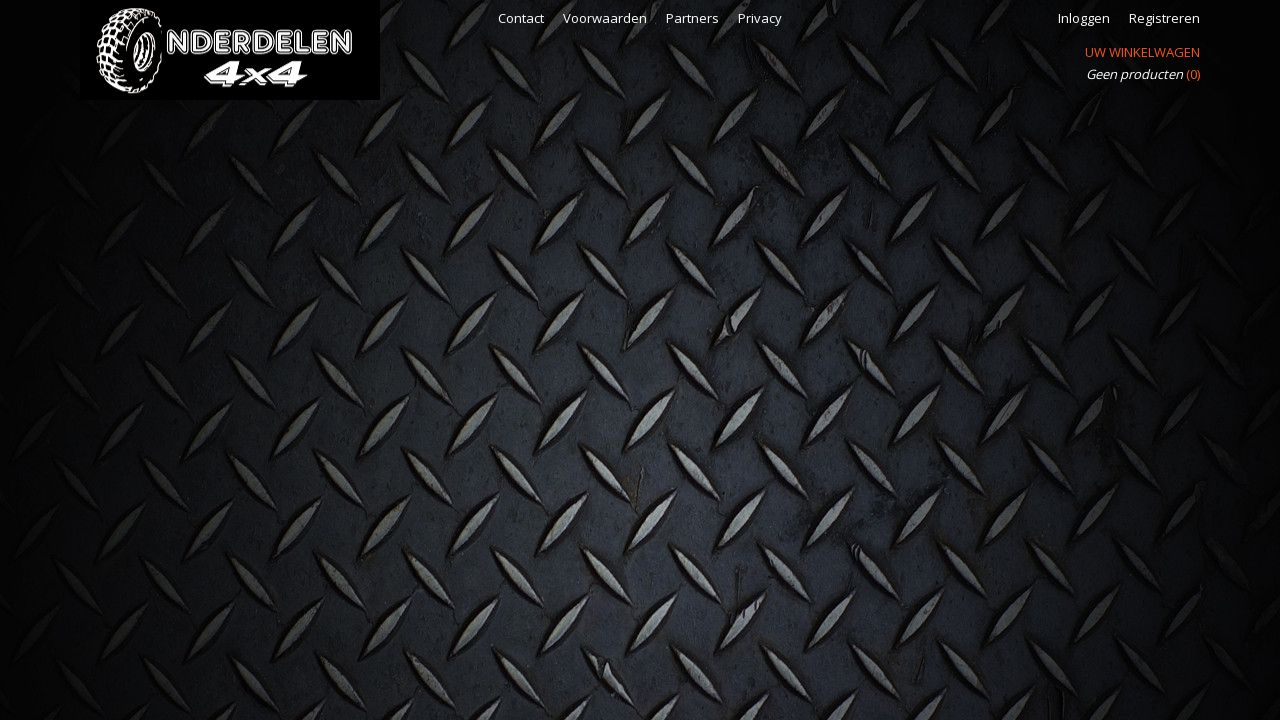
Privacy (760, 18)
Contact (521, 18)
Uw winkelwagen (1142, 52)
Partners (692, 18)
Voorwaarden (605, 18)
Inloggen (1084, 18)
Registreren (1164, 18)
